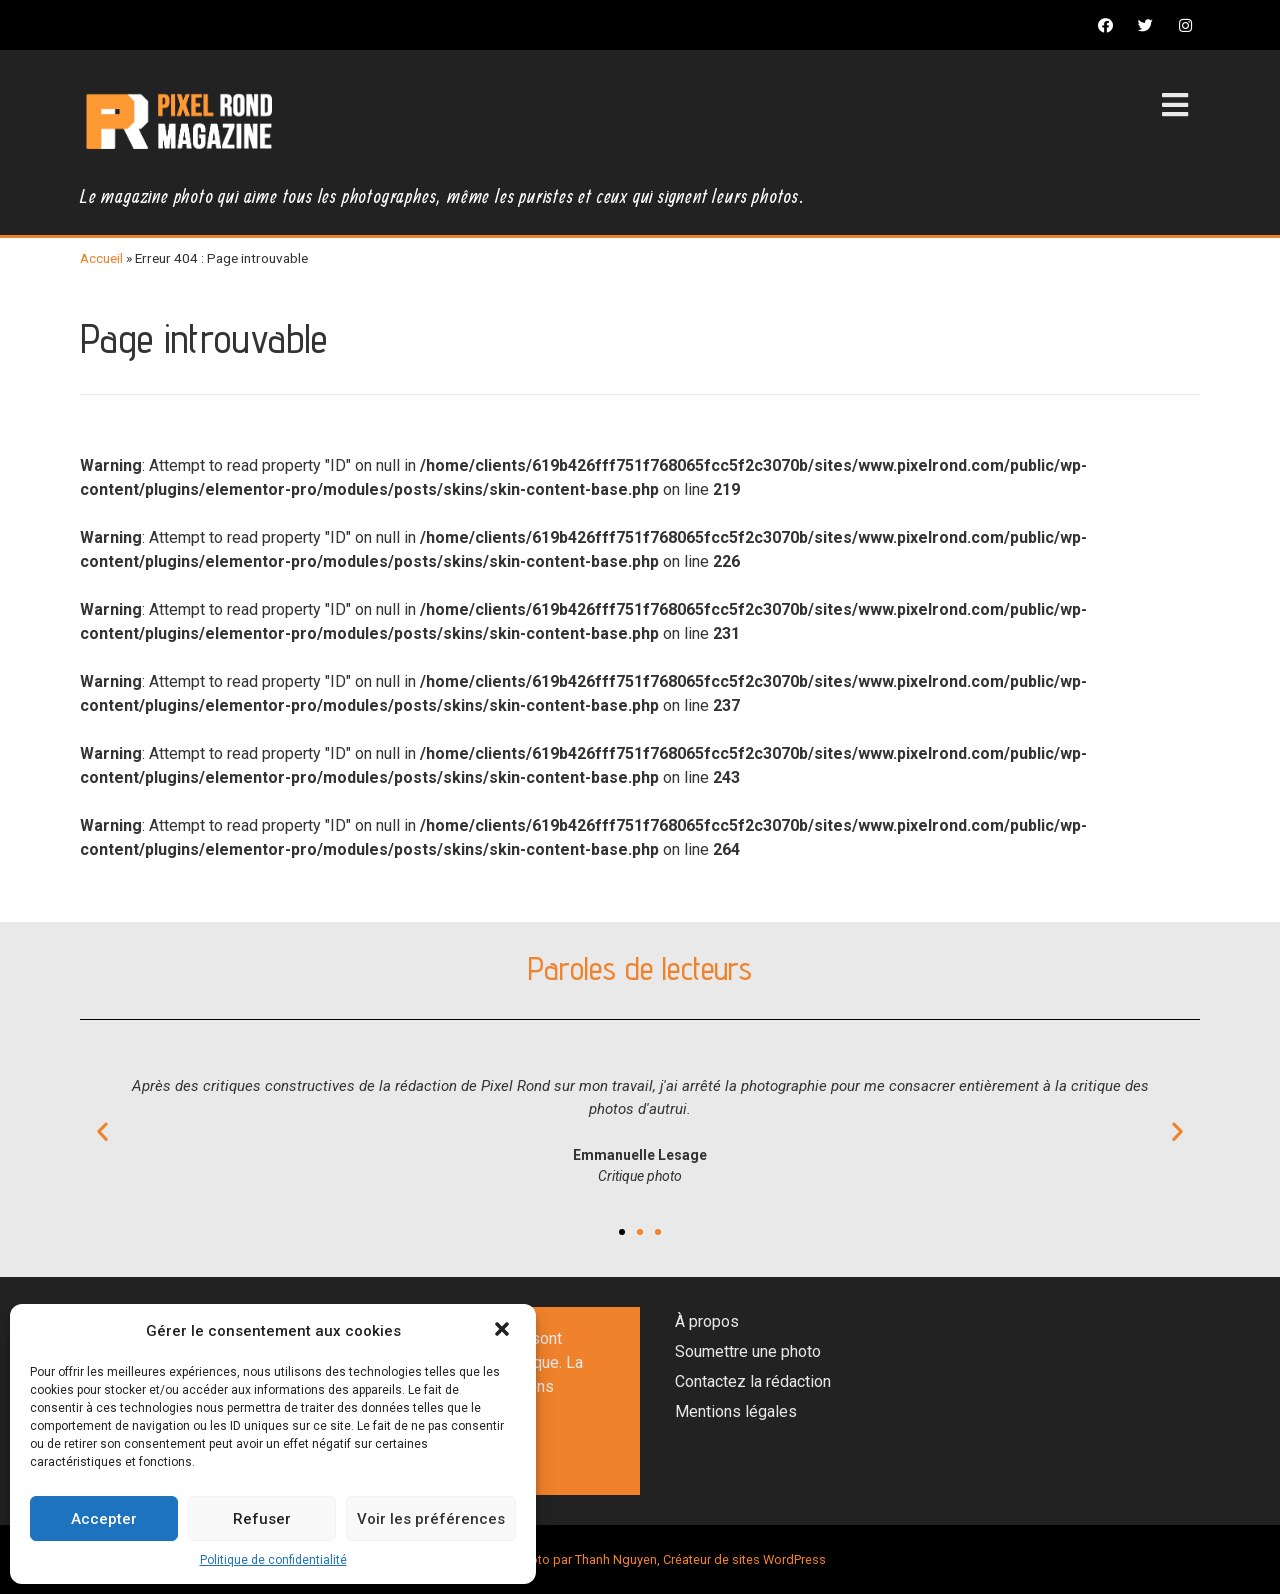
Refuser (262, 1519)
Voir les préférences (431, 1519)
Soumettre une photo (748, 1351)
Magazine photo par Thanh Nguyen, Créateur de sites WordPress (640, 1559)
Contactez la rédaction (753, 1381)
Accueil (101, 258)
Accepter (104, 1519)
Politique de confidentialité (273, 1560)
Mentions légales (736, 1411)
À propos (707, 1321)
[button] (504, 1331)
